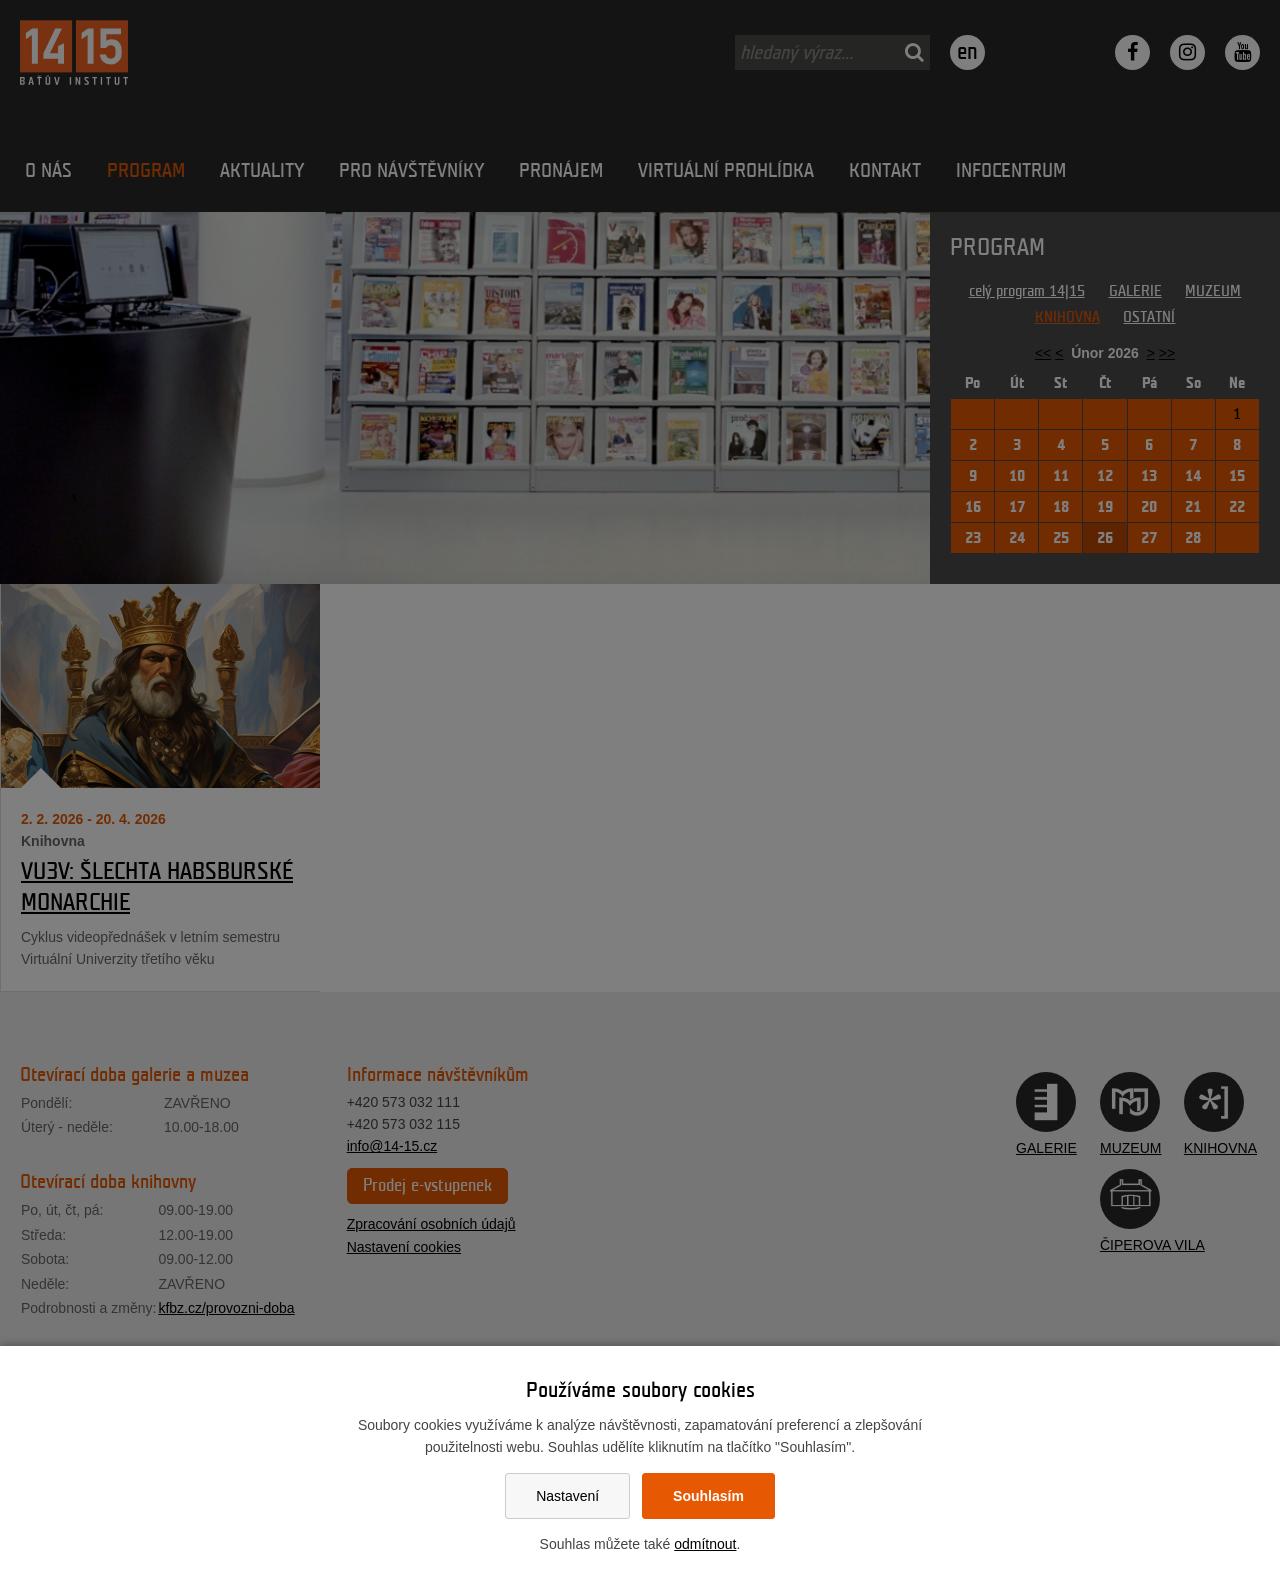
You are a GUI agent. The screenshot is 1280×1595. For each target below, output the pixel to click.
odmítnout (705, 1544)
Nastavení (567, 1496)
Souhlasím (708, 1496)
